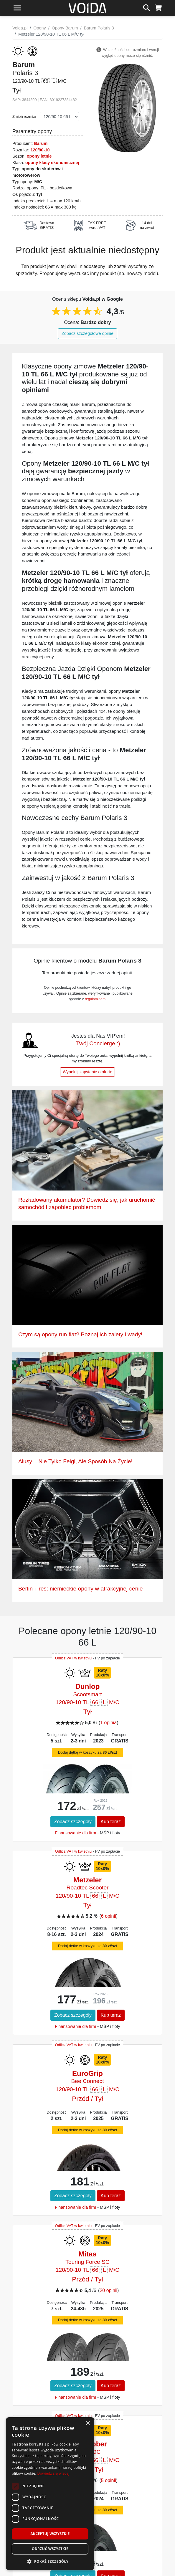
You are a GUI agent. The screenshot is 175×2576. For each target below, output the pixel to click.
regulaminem (95, 999)
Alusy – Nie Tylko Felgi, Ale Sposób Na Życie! (75, 1461)
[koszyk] (158, 7)
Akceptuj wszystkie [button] (50, 2533)
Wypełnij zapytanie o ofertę (87, 1071)
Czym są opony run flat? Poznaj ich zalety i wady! (80, 1334)
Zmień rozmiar (24, 116)
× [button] (87, 2423)
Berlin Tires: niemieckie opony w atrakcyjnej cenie (80, 1588)
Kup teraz (111, 1821)
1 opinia (108, 1722)
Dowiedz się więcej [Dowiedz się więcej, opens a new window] (53, 2473)
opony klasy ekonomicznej (52, 162)
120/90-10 (40, 150)
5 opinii (108, 2480)
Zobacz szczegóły (73, 1821)
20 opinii (108, 2290)
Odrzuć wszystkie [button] (50, 2548)
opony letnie (39, 156)
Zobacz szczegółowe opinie (87, 333)
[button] (50, 2561)
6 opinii (108, 1916)
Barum (41, 143)
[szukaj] (146, 7)
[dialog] (50, 2493)
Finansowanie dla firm (75, 1833)
